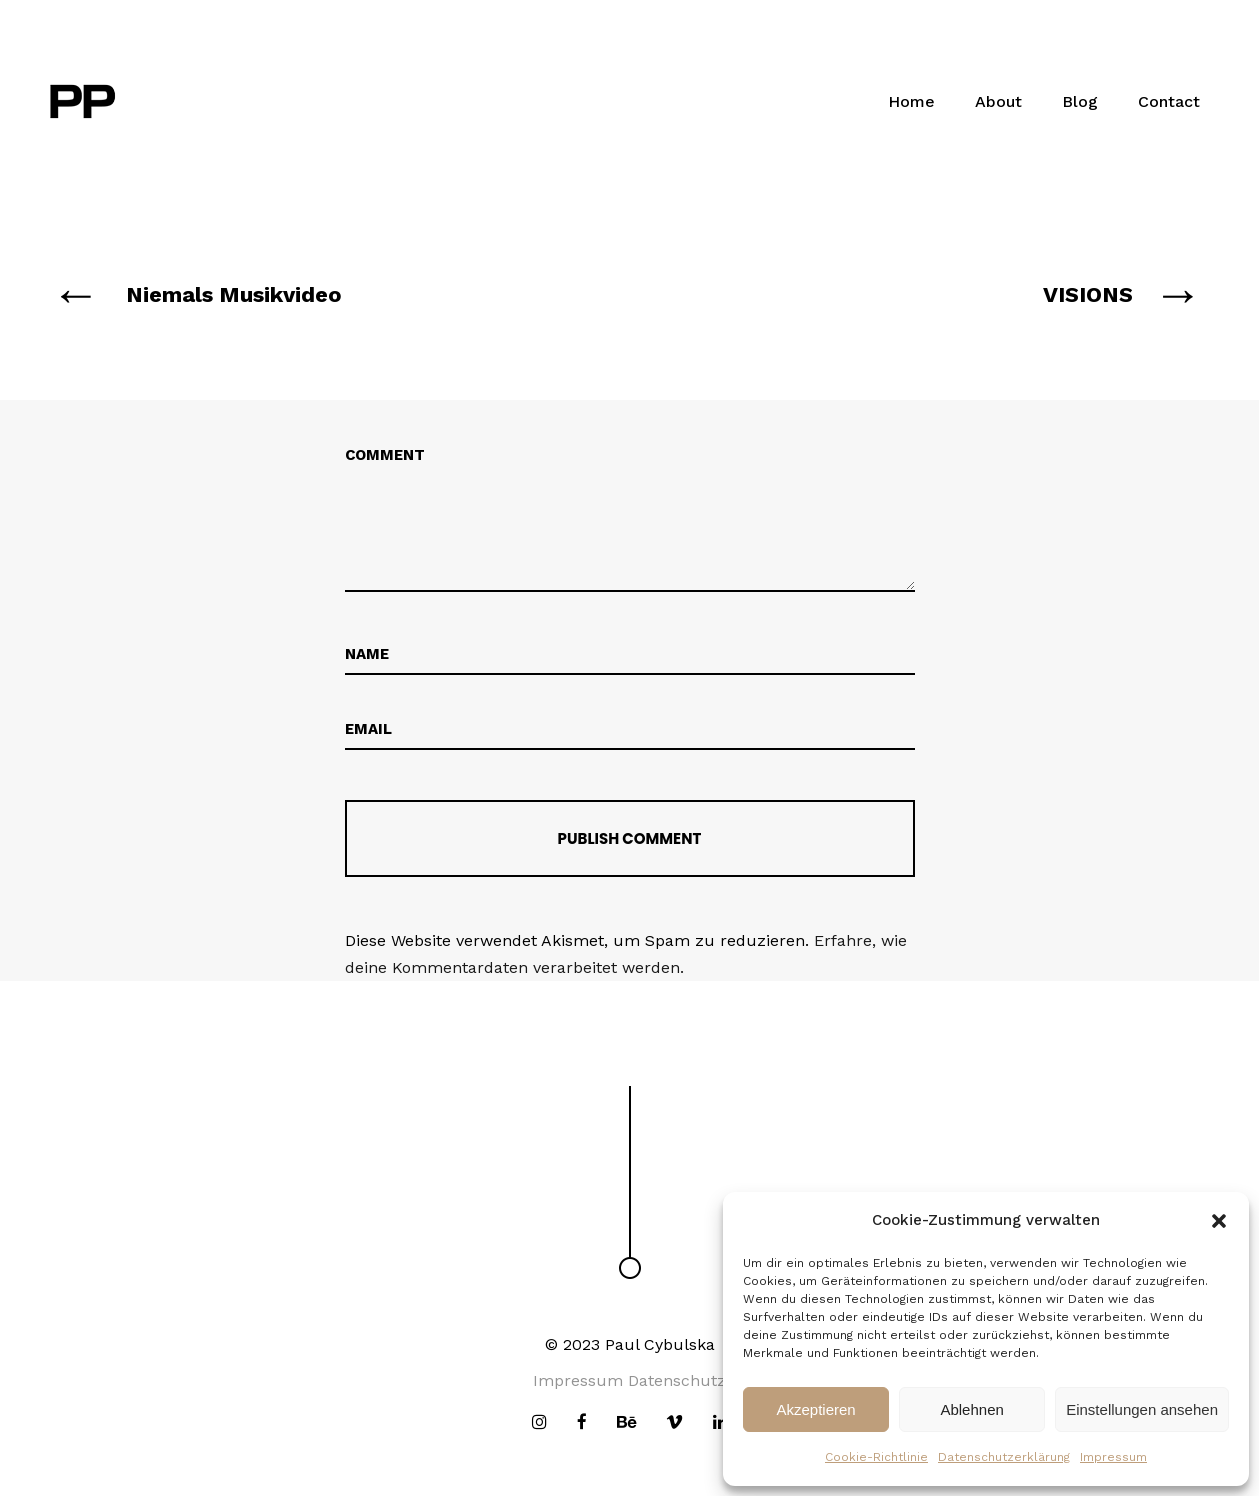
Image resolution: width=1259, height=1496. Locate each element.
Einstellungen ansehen (1142, 1409)
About (998, 101)
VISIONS (1088, 294)
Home (911, 101)
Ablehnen (971, 1409)
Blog (1080, 101)
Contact (1169, 101)
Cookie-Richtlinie (876, 1457)
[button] (1219, 1221)
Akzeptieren (815, 1409)
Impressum (1113, 1457)
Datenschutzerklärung (1004, 1457)
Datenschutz (677, 1380)
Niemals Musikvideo (234, 294)
